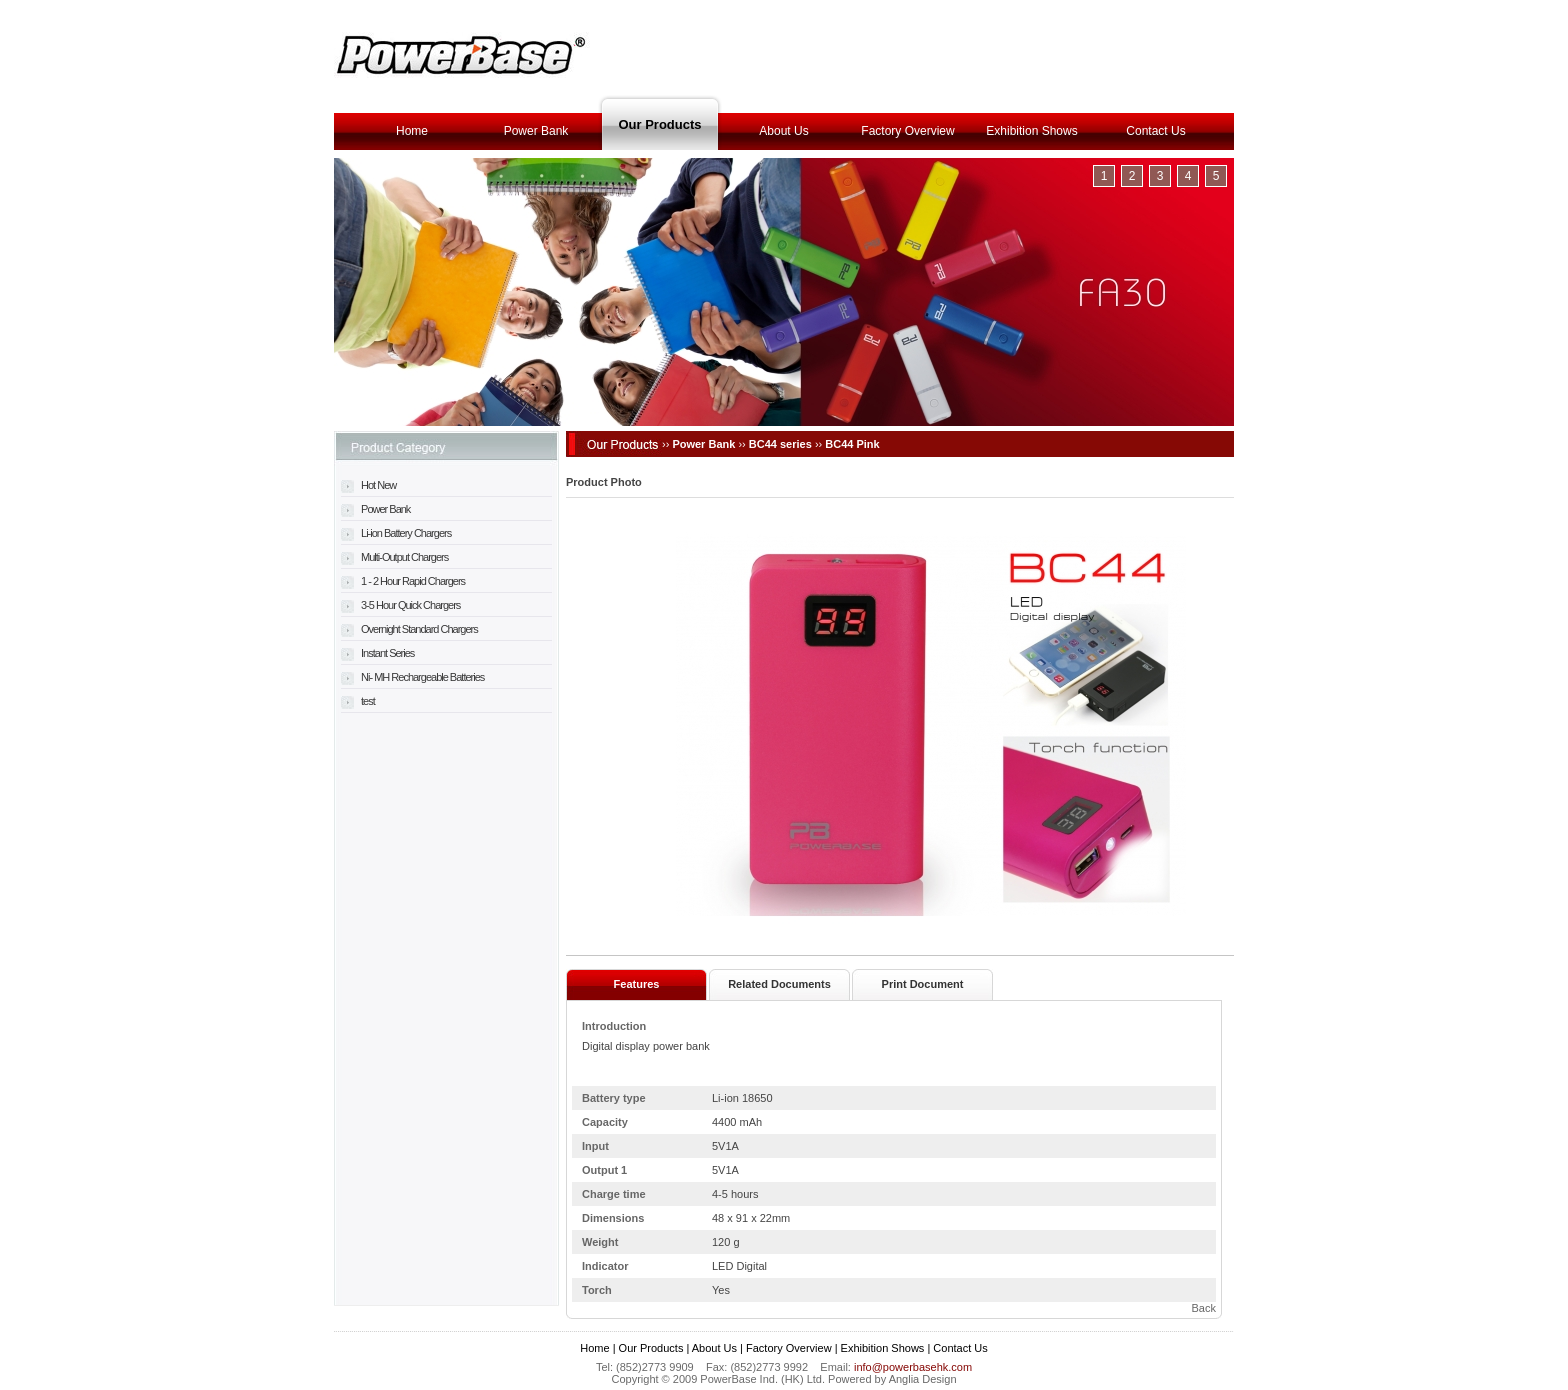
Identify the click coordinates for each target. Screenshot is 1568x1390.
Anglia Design (923, 1379)
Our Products (659, 124)
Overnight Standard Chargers (409, 629)
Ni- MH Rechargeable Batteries (412, 677)
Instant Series (377, 653)
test (358, 701)
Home (412, 131)
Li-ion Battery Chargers (396, 533)
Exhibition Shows (1031, 131)
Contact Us (1155, 131)
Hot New (368, 485)
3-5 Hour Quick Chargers (400, 605)
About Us (783, 131)
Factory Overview (907, 131)
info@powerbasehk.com (913, 1367)
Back (1204, 1308)
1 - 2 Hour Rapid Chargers (403, 581)
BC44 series (780, 444)
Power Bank (536, 131)
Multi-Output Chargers (394, 557)
